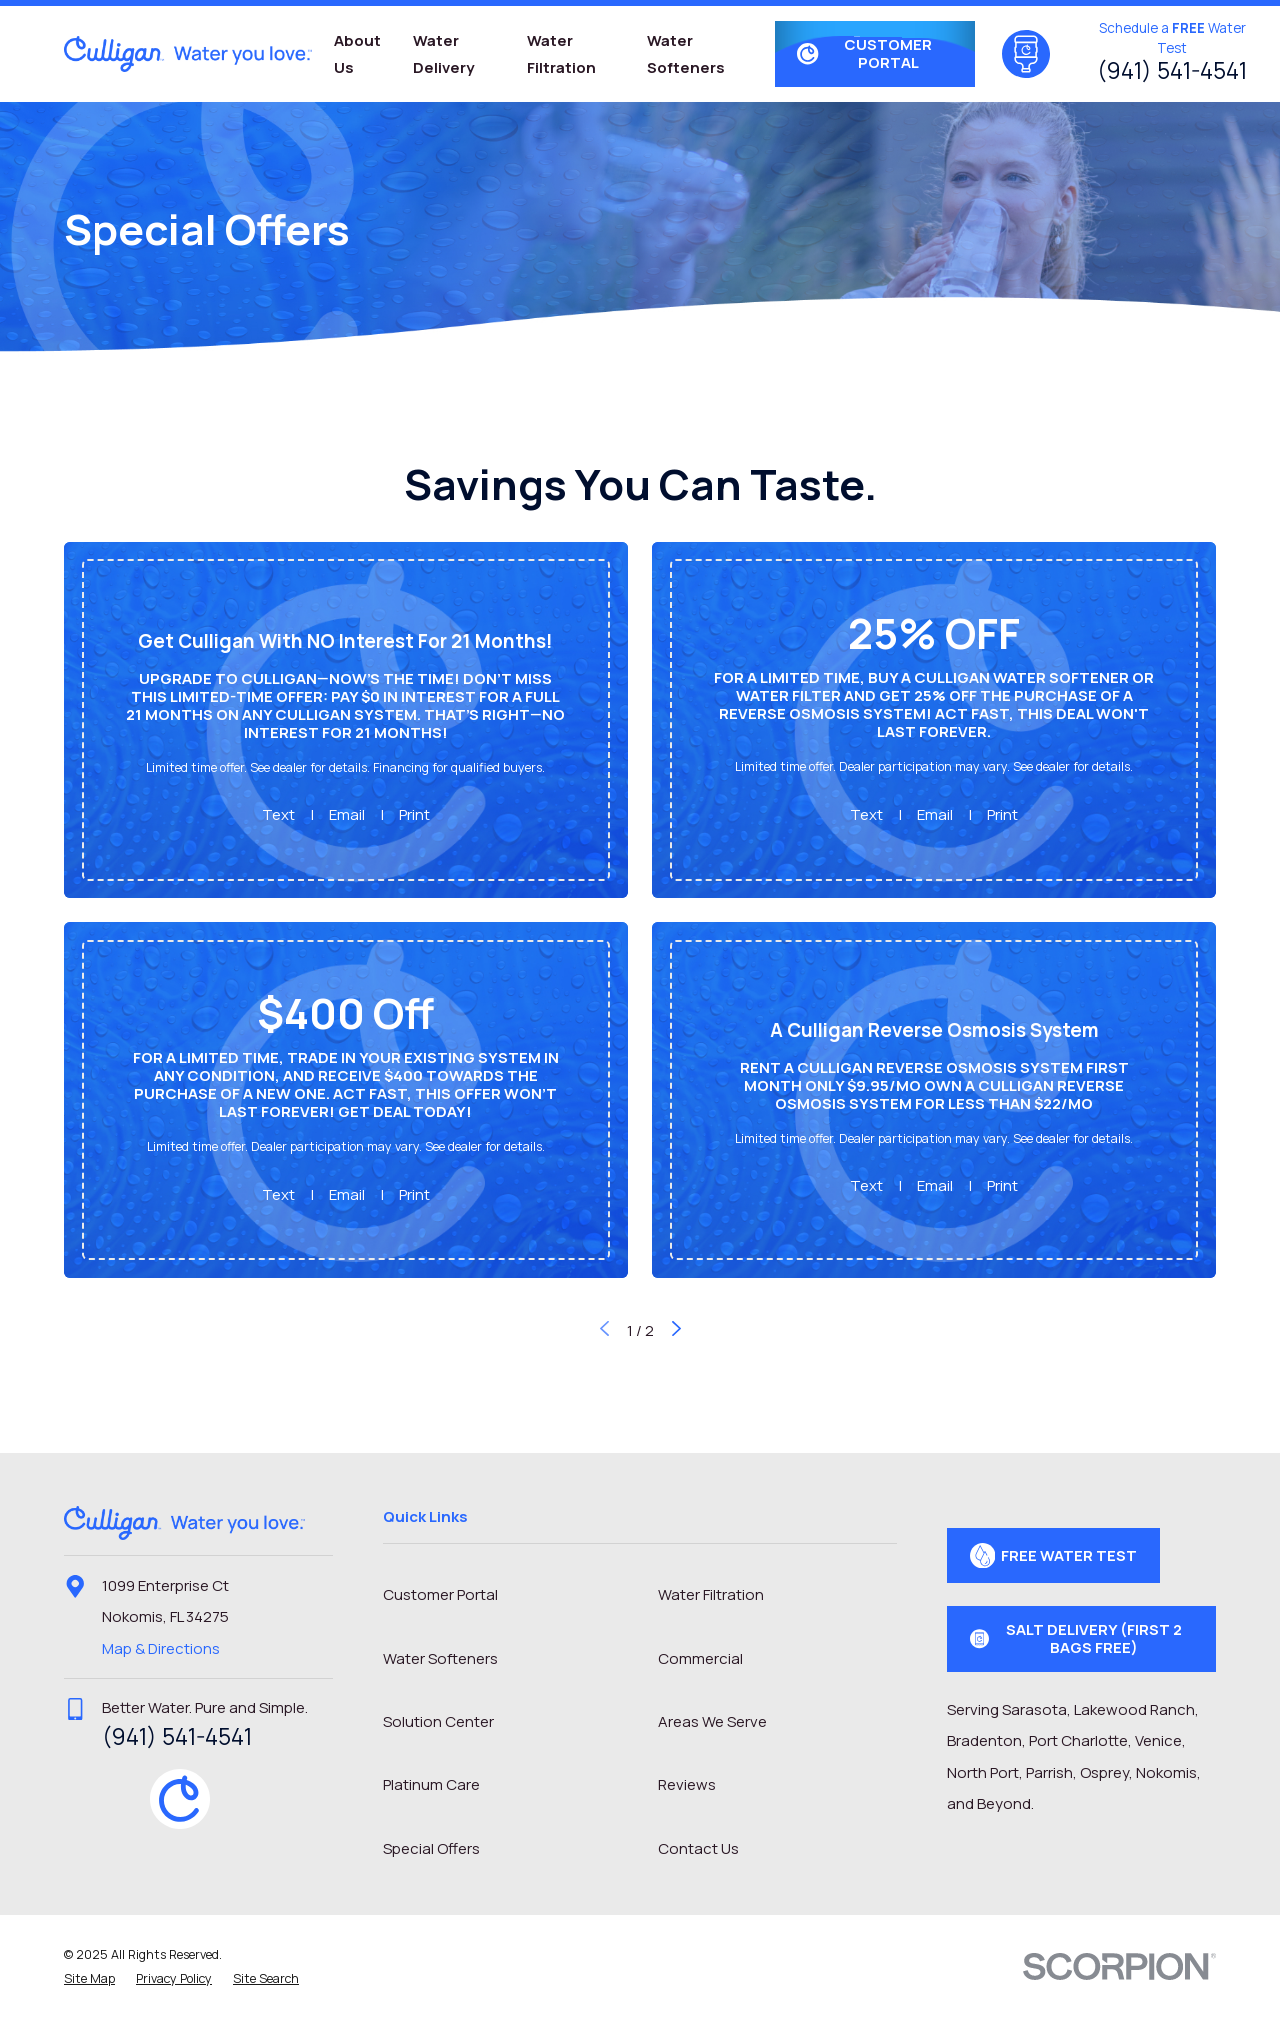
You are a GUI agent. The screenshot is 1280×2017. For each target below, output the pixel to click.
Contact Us (698, 1848)
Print (414, 814)
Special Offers (431, 1848)
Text (278, 814)
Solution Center (438, 1721)
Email (347, 814)
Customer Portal (440, 1594)
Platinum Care (431, 1784)
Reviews (687, 1784)
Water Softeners (440, 1658)
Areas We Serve (712, 1721)
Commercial (700, 1658)
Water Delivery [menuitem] (443, 54)
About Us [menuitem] (357, 54)
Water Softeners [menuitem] (686, 54)
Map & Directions (161, 1648)
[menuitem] (89, 1979)
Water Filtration (711, 1594)
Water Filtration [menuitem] (561, 54)
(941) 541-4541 (1172, 70)
